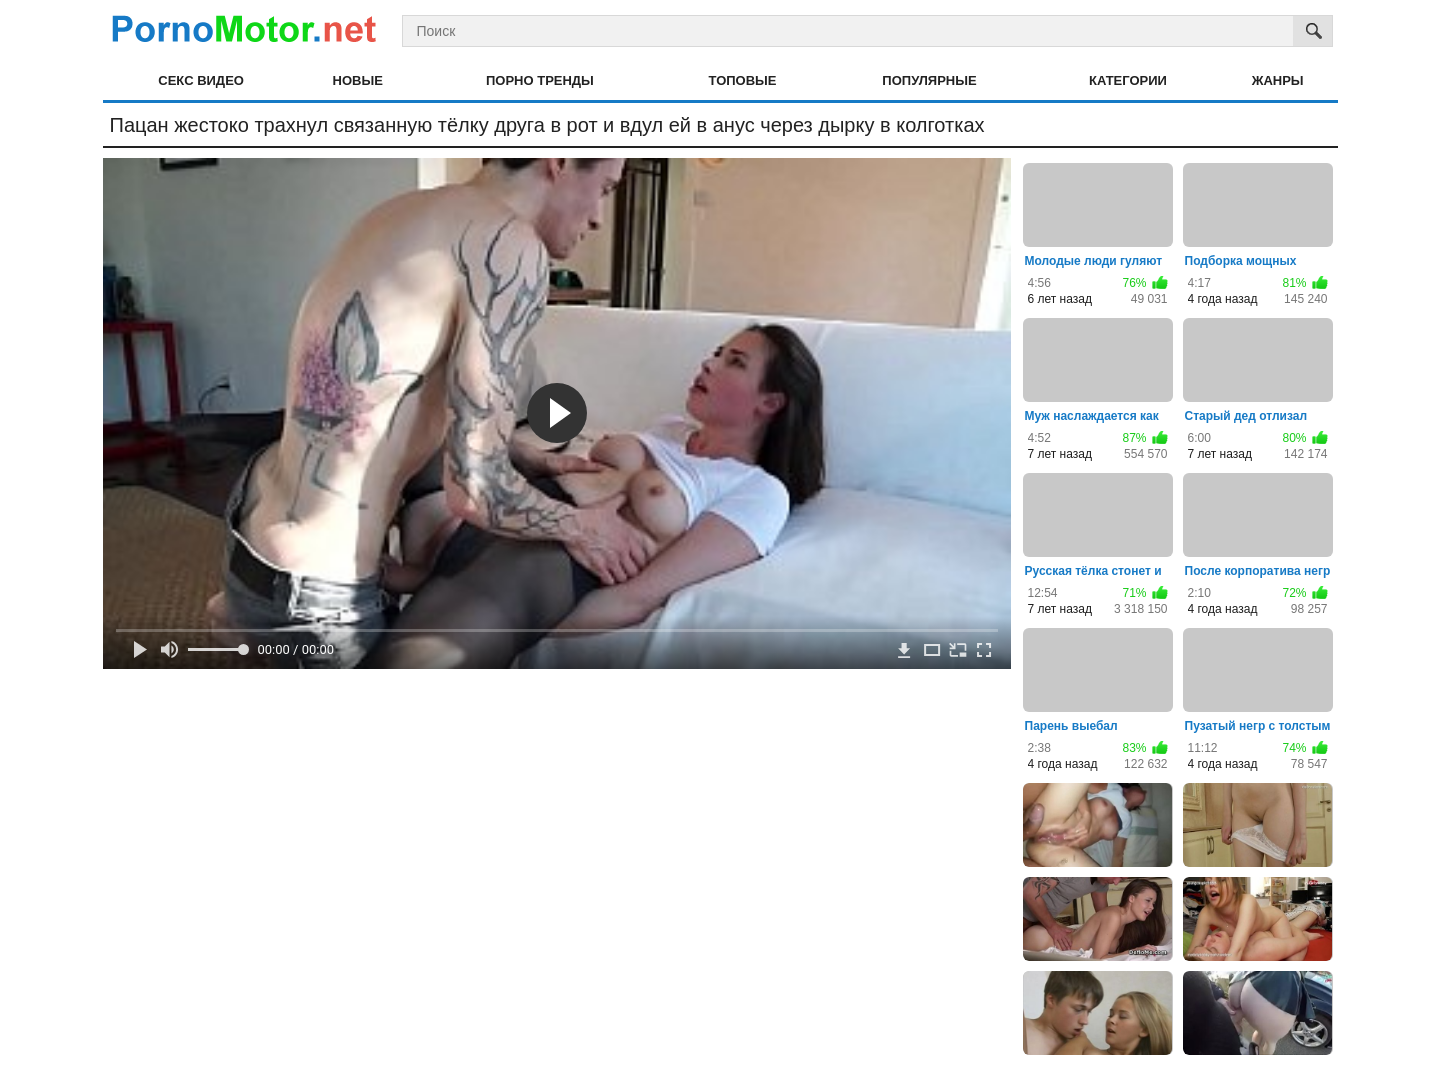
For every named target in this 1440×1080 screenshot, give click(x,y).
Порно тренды (540, 80)
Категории (1128, 80)
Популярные (929, 80)
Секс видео (201, 80)
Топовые (743, 80)
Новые (358, 80)
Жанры (1278, 80)
